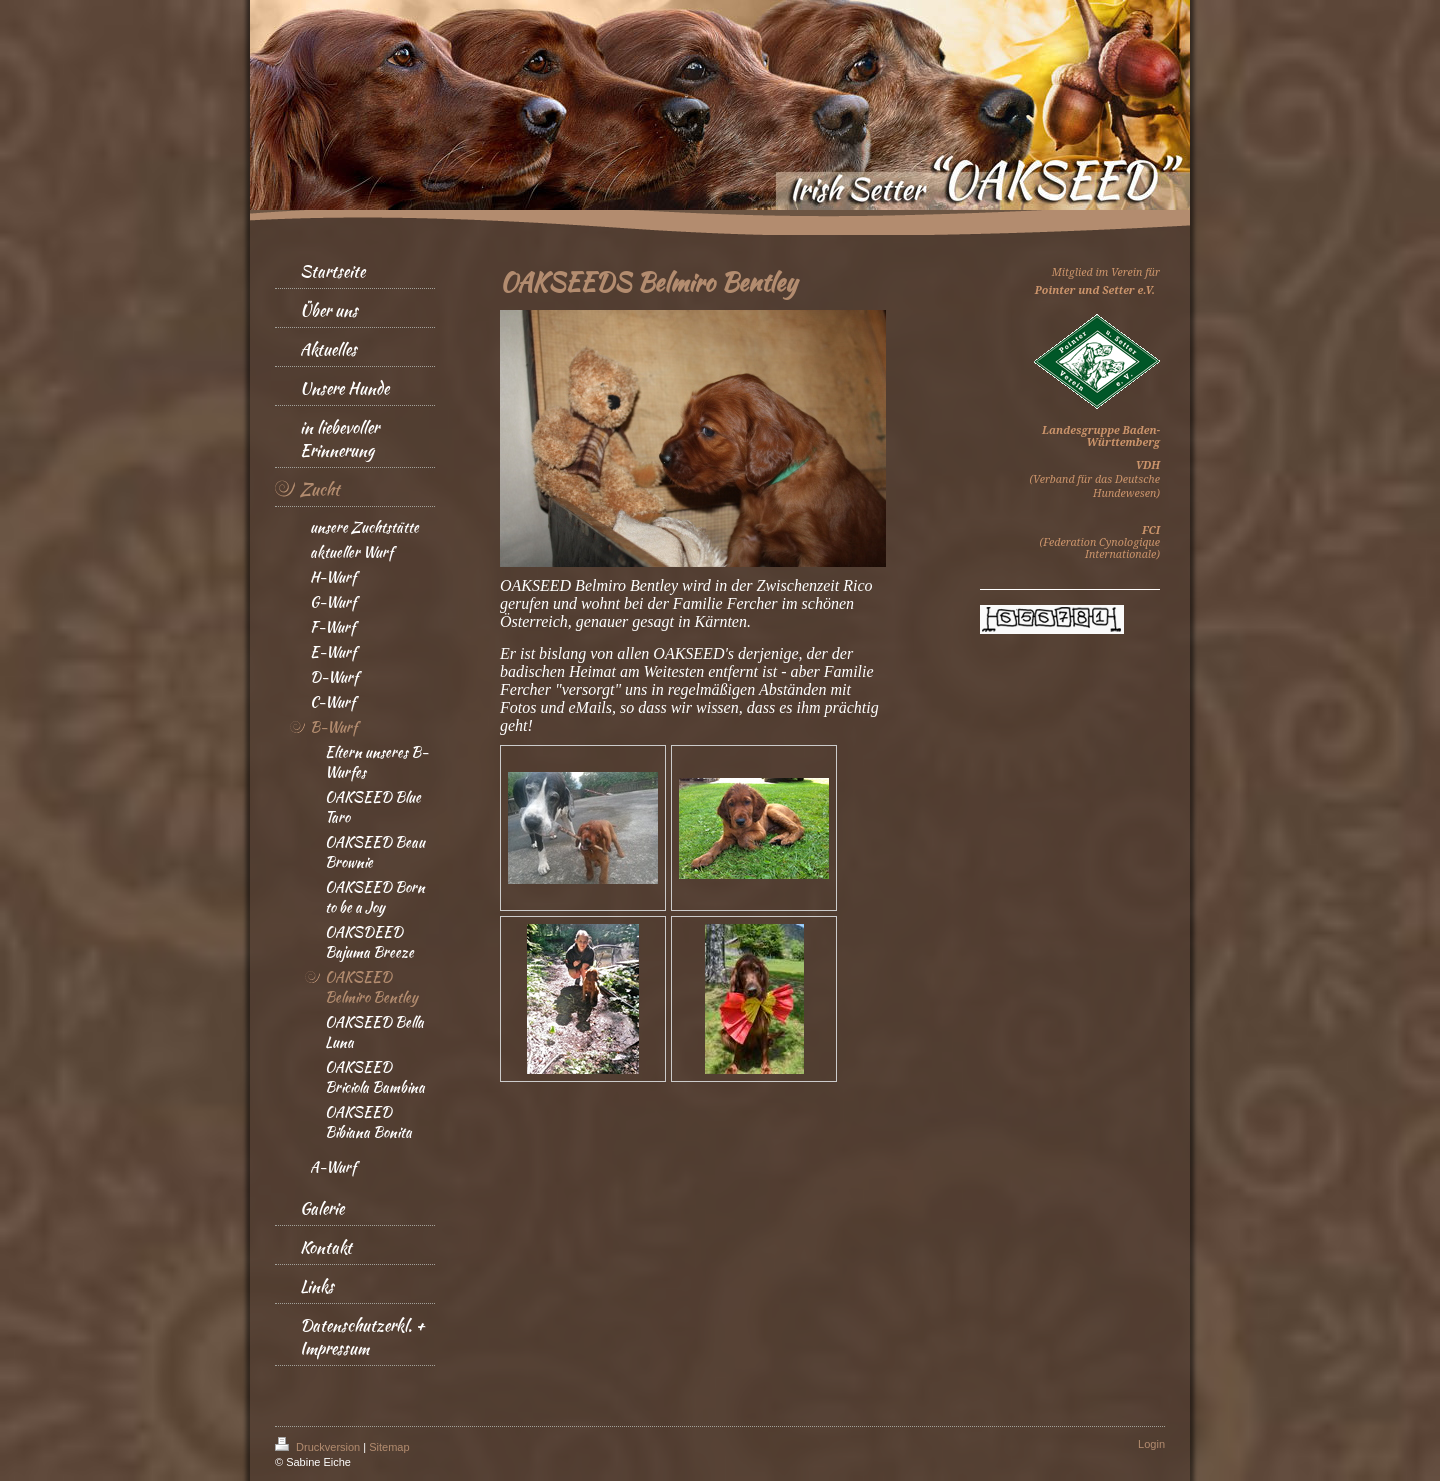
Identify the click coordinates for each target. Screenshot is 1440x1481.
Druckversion (319, 1447)
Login (1151, 1444)
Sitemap (389, 1447)
